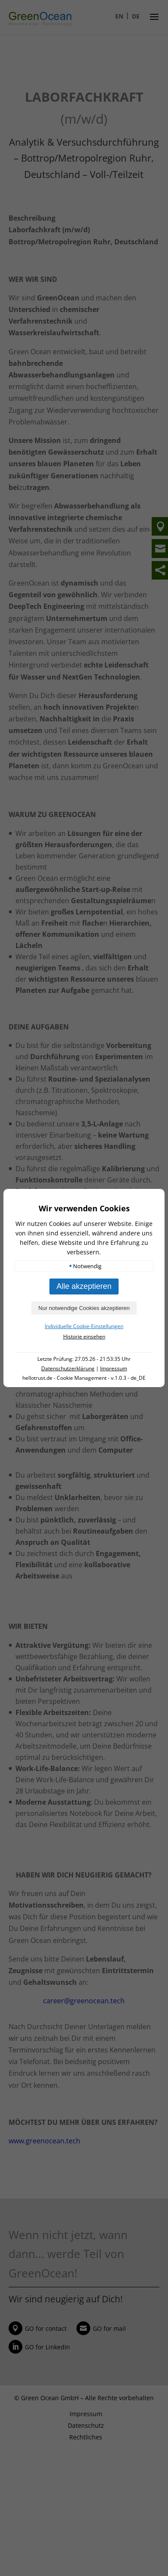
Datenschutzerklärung (68, 1368)
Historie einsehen (84, 1336)
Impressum (113, 1368)
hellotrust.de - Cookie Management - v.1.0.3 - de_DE (84, 1378)
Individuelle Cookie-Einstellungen (84, 1326)
